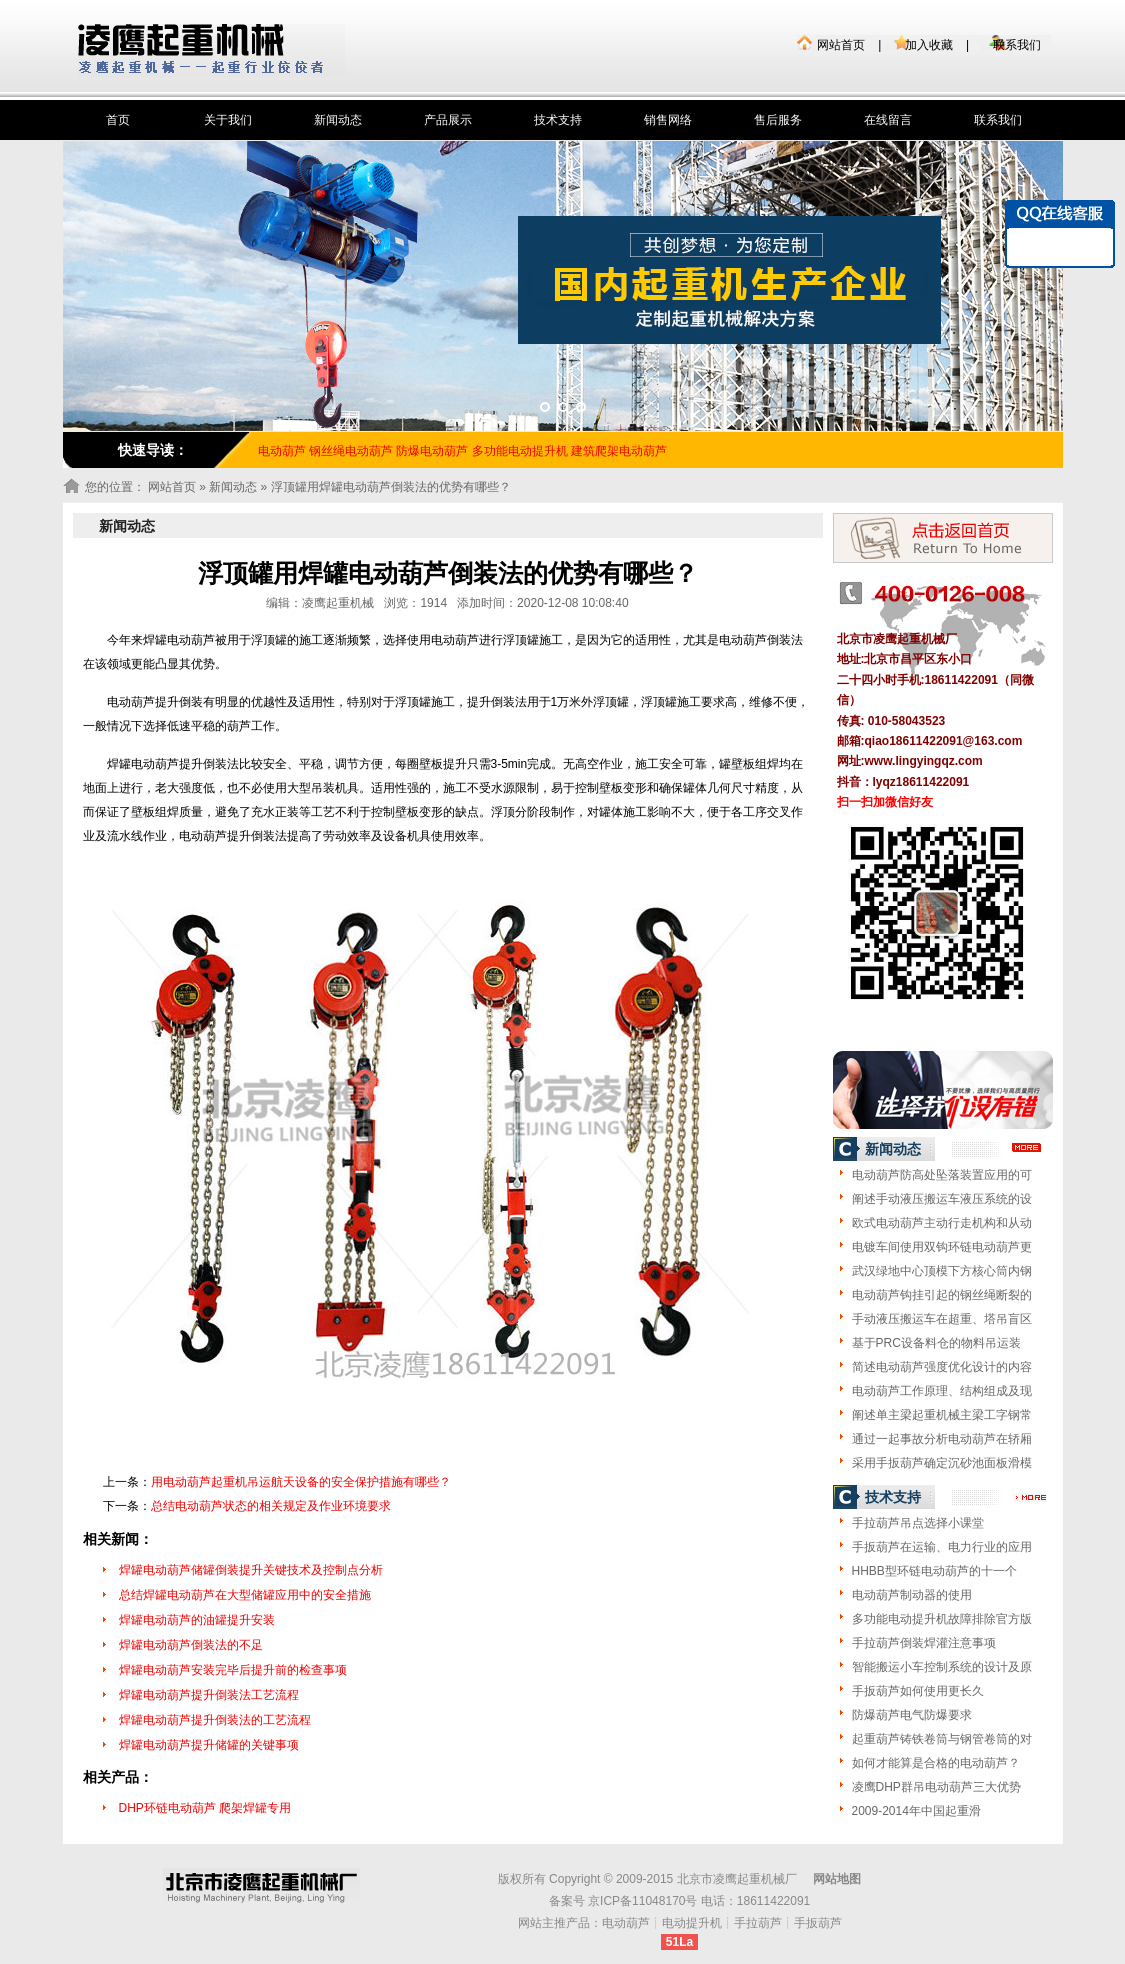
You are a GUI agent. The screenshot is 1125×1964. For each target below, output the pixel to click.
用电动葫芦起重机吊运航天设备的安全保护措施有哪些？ (301, 1482)
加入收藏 (929, 45)
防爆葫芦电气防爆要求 (912, 1715)
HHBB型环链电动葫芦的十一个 (934, 1571)
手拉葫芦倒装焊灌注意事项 (924, 1643)
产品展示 (448, 120)
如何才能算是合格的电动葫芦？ (936, 1763)
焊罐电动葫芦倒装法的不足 (191, 1645)
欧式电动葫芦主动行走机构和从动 (942, 1223)
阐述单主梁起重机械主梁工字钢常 (942, 1415)
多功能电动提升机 (520, 451)
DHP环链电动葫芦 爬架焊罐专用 (205, 1808)
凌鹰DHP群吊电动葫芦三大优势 (936, 1787)
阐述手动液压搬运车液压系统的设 (942, 1199)
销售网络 (668, 120)
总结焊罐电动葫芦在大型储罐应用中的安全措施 (245, 1595)
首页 (118, 120)
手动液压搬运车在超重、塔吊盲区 (942, 1319)
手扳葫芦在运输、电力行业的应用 (942, 1547)
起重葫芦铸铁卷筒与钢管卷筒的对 (942, 1739)
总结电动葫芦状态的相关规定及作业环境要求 (271, 1506)
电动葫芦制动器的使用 (912, 1595)
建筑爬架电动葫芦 (619, 451)
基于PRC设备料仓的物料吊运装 (936, 1343)
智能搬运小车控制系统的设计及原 (942, 1667)
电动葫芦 (626, 1923)
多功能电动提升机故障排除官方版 (942, 1619)
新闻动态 (338, 120)
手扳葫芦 (818, 1923)
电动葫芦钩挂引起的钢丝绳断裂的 (942, 1295)
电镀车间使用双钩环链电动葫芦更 (942, 1247)
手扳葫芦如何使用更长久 (918, 1691)
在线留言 (888, 120)
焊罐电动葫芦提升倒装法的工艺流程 (215, 1720)
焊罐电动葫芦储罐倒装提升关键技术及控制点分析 (251, 1570)
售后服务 (778, 120)
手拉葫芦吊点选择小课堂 (918, 1523)
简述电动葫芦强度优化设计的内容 (942, 1367)
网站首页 (841, 45)
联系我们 (1017, 45)
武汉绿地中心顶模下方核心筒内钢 (942, 1271)
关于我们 (228, 120)
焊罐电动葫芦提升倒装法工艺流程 (209, 1695)
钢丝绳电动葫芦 (351, 451)
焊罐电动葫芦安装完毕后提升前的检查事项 (233, 1670)
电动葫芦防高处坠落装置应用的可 (942, 1175)
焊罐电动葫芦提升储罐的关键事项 (209, 1745)
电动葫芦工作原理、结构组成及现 (942, 1391)
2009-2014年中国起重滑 (916, 1811)
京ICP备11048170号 (642, 1901)
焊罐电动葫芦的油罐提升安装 (197, 1620)
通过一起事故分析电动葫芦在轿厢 (942, 1439)
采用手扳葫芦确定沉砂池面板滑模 (942, 1463)
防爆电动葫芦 (432, 451)
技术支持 (558, 120)
